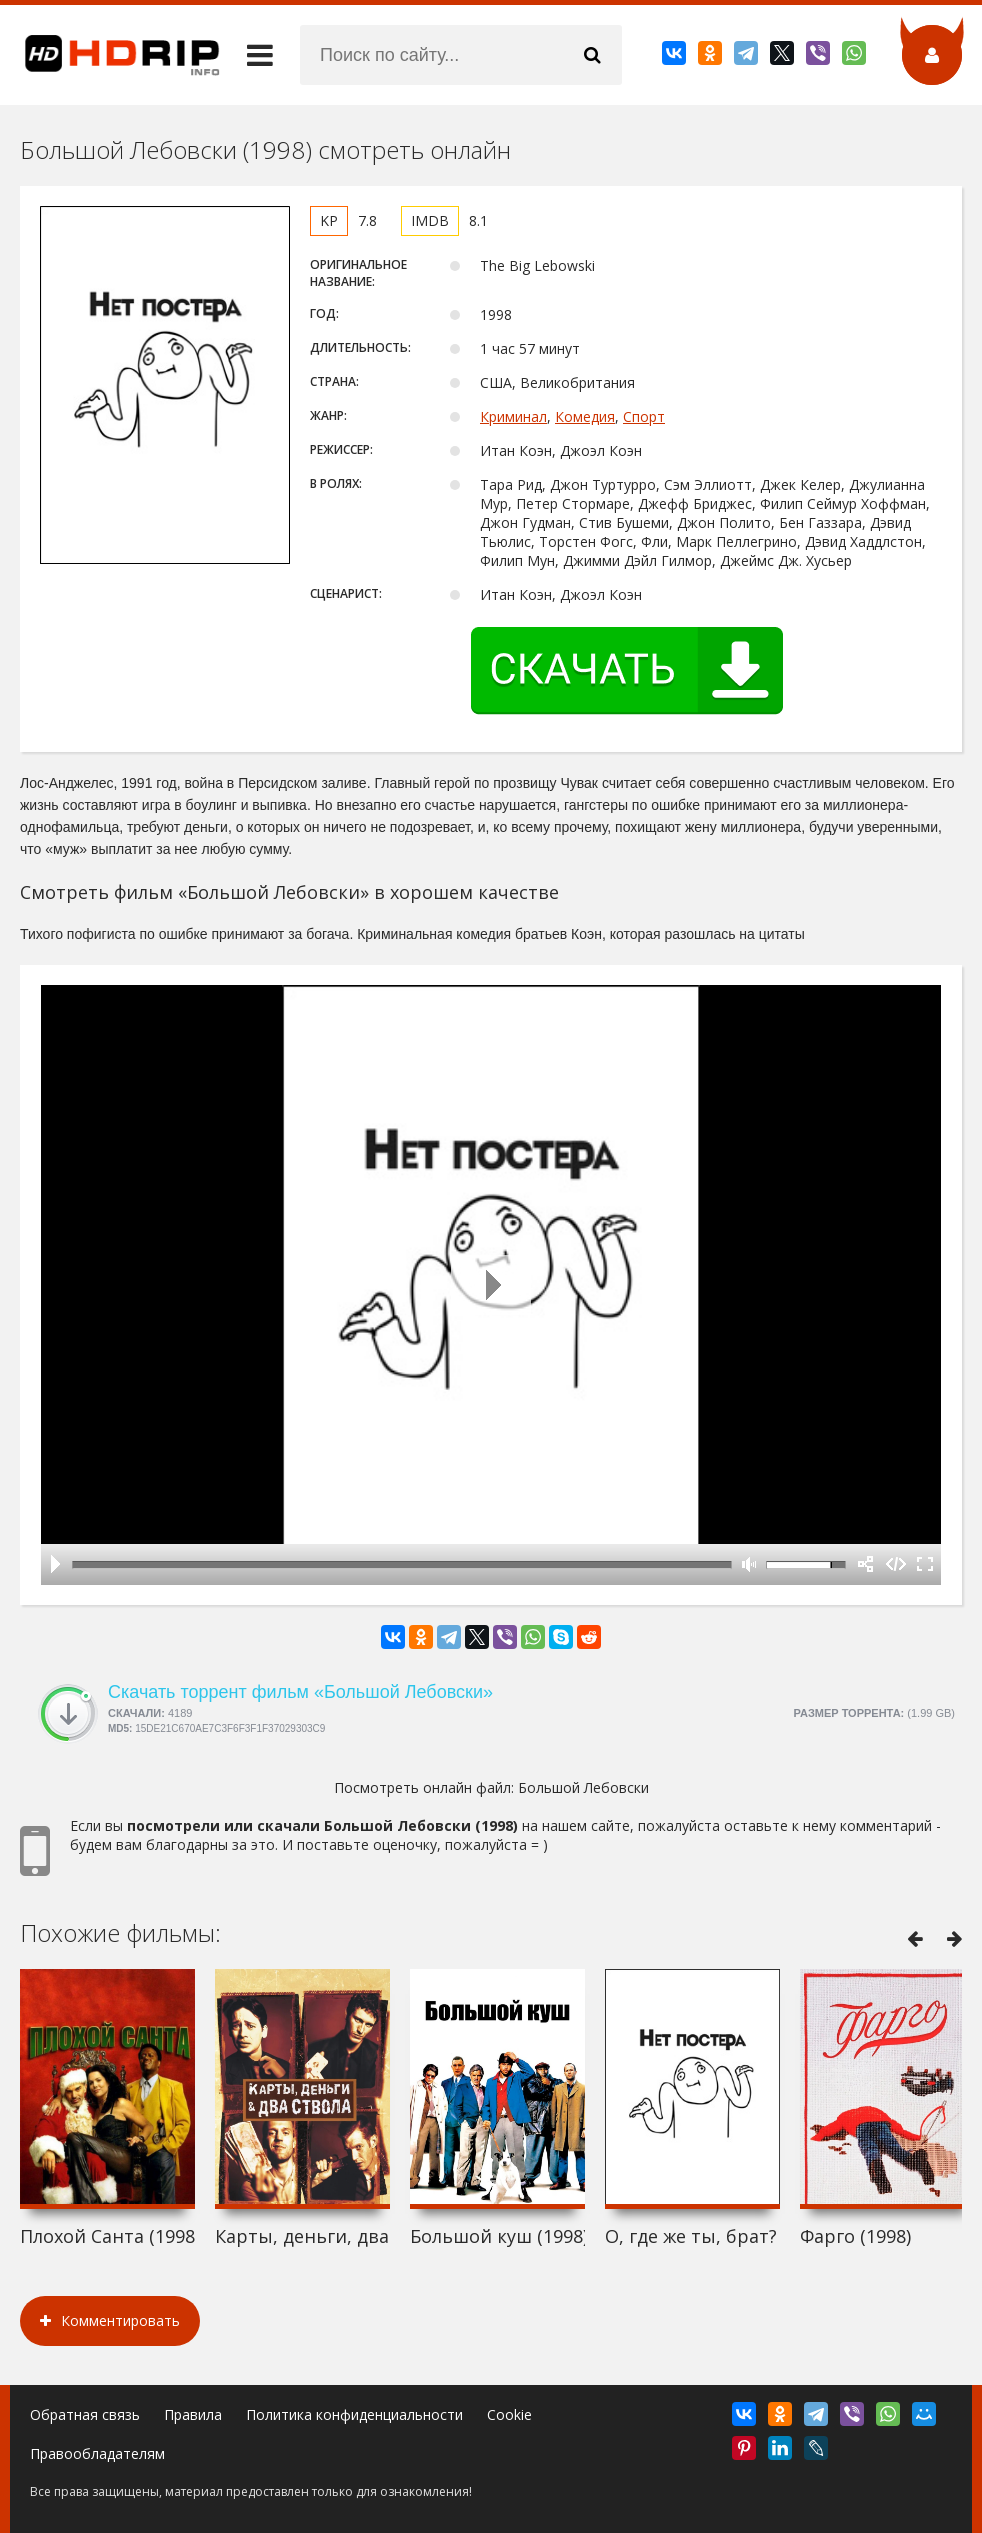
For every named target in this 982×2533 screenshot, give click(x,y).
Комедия (585, 416)
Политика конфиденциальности (354, 2414)
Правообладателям (97, 2453)
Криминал (513, 416)
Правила (193, 2414)
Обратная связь (85, 2414)
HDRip (110, 55)
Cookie (509, 2414)
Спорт (644, 416)
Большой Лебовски (583, 1787)
